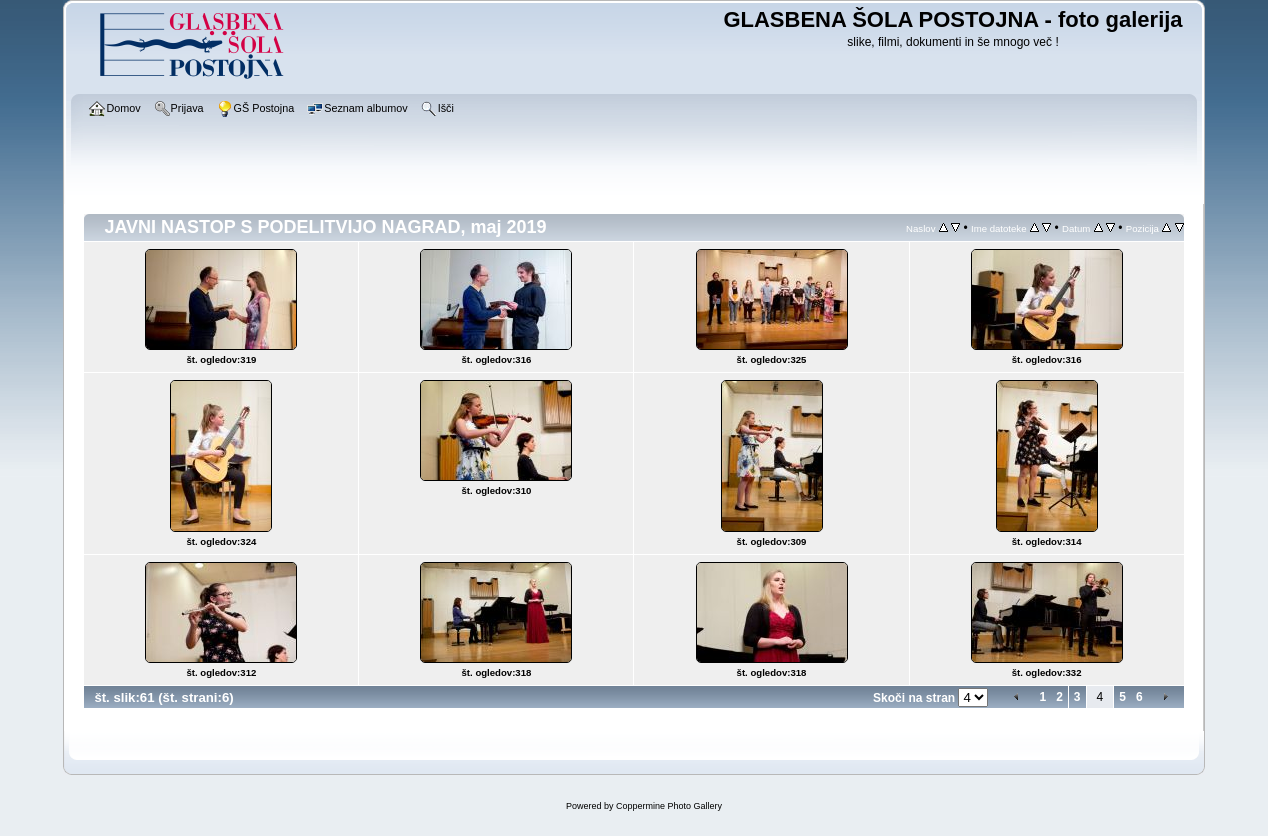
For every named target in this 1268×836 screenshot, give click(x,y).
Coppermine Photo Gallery (669, 806)
